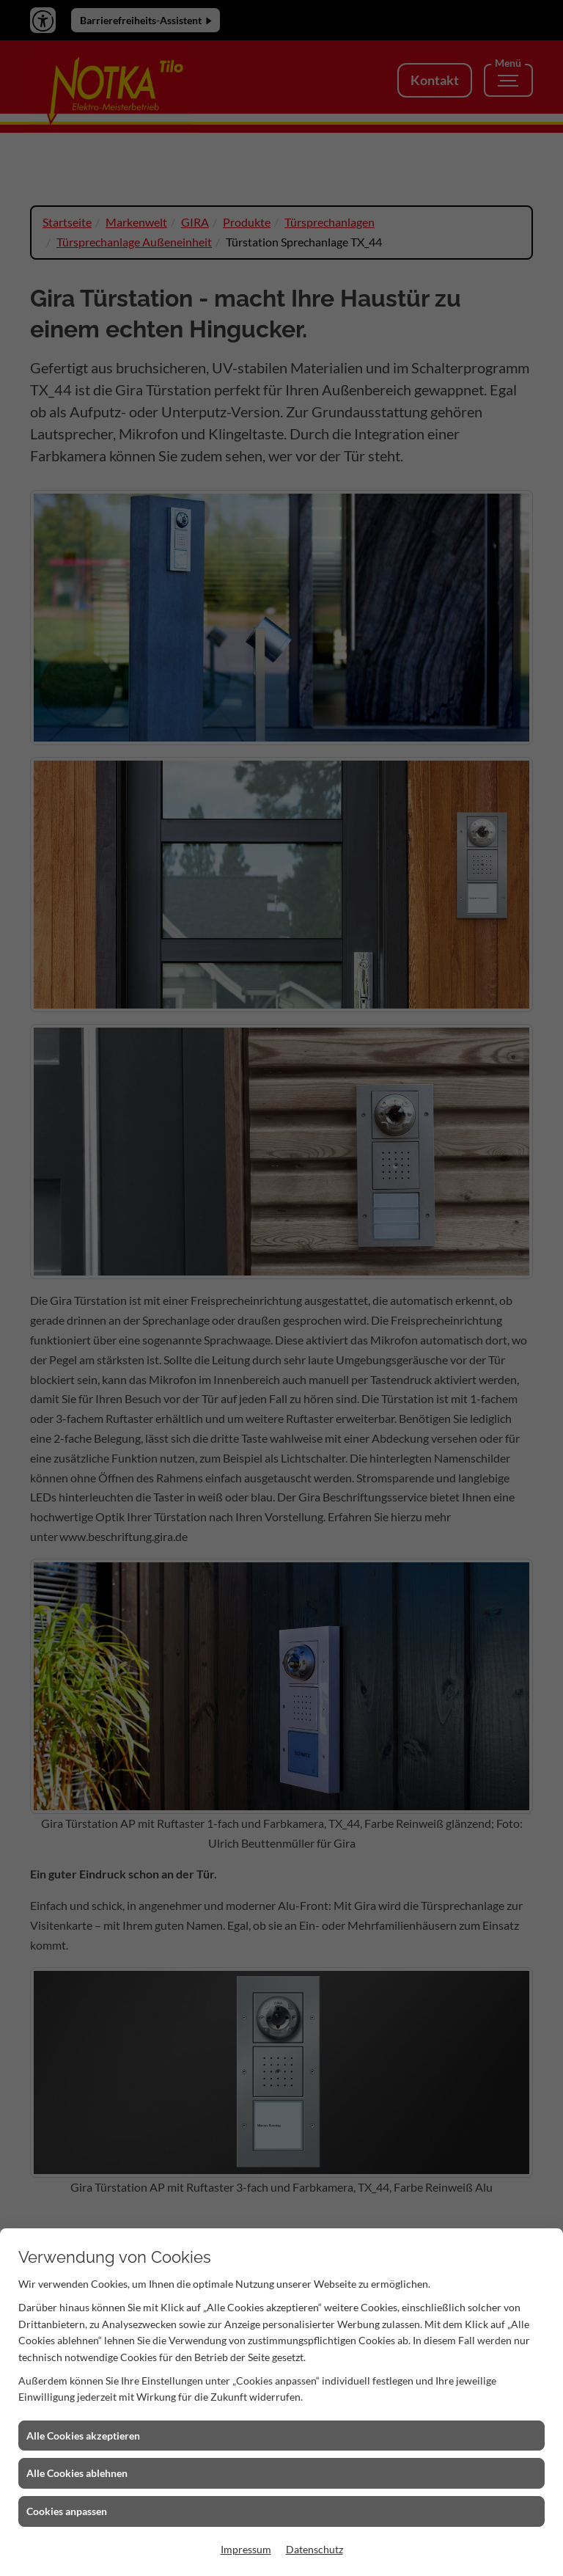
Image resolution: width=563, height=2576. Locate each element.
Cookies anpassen (66, 2511)
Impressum (246, 2549)
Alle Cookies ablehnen (77, 2473)
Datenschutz (314, 2549)
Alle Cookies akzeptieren (83, 2435)
